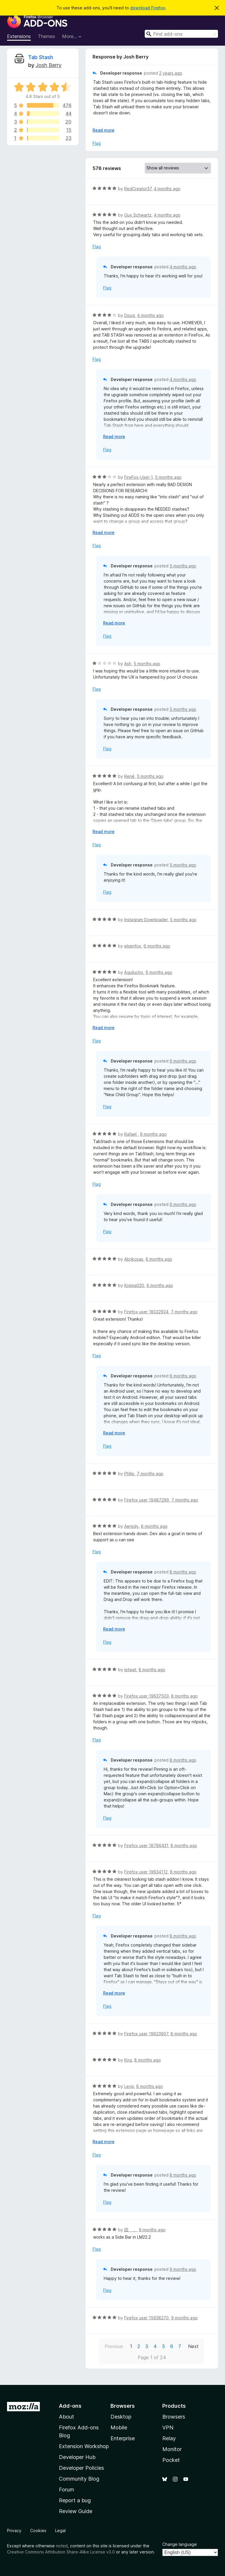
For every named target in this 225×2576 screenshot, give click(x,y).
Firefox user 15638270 (146, 2317)
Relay (169, 2438)
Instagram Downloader (146, 919)
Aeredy (131, 1526)
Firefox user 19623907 (146, 2033)
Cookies (38, 2530)
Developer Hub (77, 2457)
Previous (114, 2346)
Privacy (14, 2530)
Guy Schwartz (137, 214)
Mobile (118, 2427)
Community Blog (79, 2479)
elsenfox (132, 945)
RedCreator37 (137, 188)
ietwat (130, 1669)
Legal (60, 2530)
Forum (66, 2489)
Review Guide (75, 2511)
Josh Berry (48, 65)
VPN (167, 2427)
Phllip (129, 1473)
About (66, 2417)
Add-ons (70, 2406)
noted (62, 2545)
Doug (129, 315)
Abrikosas (133, 1259)
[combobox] (181, 34)
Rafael (131, 1134)
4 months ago (167, 188)
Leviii (129, 2086)
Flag (97, 143)
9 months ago (152, 2229)
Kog (128, 2059)
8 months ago (154, 1526)
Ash (127, 663)
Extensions (19, 36)
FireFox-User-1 (138, 477)
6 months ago (157, 945)
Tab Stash (40, 57)
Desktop (120, 2417)
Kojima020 (134, 1285)
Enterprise (122, 2438)
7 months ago (184, 1311)
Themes (46, 36)
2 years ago (170, 73)
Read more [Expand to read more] (104, 130)
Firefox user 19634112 (146, 1871)
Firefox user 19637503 (146, 1695)
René (129, 776)
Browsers (173, 2417)
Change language (179, 2544)
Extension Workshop (84, 2446)
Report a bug (75, 2500)
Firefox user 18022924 (146, 1311)
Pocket (171, 2460)
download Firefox (147, 7)
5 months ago (168, 477)
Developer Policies (81, 2468)
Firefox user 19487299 (146, 1499)
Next (193, 2346)
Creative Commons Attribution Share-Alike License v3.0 (61, 2551)
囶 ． (130, 2229)
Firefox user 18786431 (146, 1845)
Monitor (172, 2449)
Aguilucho (133, 972)
